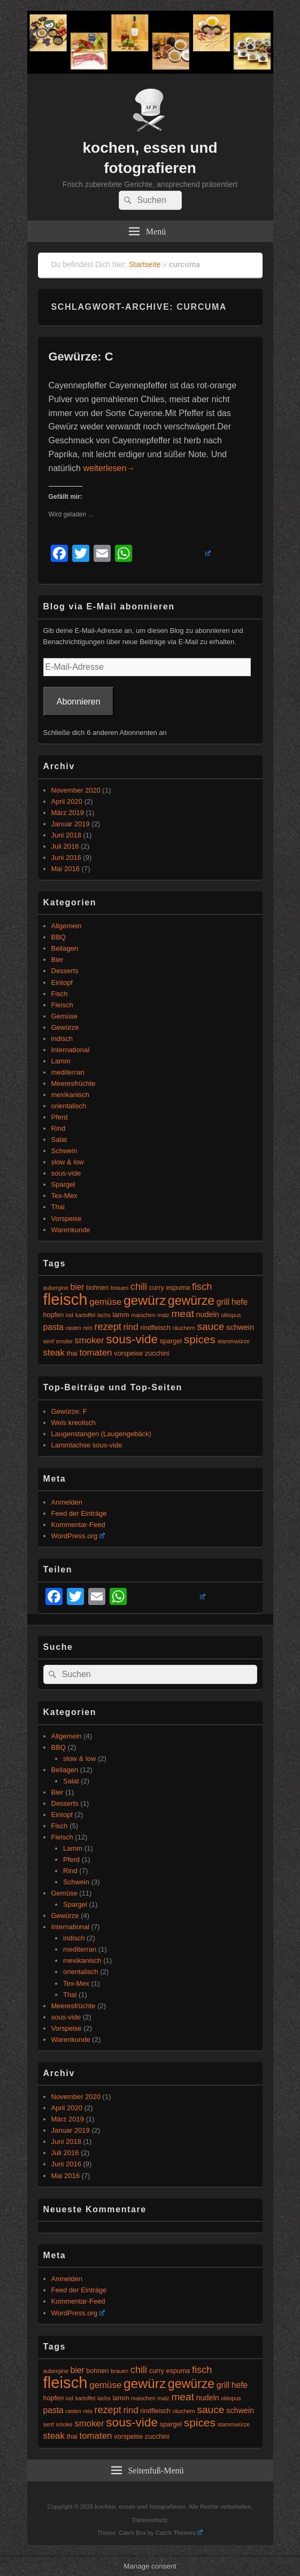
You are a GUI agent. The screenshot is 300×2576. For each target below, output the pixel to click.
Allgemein (66, 926)
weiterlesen (109, 468)
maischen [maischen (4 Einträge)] (143, 1315)
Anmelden (67, 1502)
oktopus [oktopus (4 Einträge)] (231, 1315)
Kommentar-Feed (78, 1525)
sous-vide (66, 1173)
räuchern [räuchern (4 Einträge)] (184, 1328)
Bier (57, 960)
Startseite (144, 264)
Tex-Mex (64, 1196)
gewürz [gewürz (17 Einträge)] (145, 1300)
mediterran (67, 1072)
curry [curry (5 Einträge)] (156, 1287)
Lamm (61, 1061)
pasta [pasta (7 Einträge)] (53, 1327)
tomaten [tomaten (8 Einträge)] (95, 1353)
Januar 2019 (70, 824)
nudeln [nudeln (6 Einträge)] (207, 1314)
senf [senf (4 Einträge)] (48, 1341)
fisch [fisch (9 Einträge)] (202, 1286)
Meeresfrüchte (73, 1083)
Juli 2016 (65, 846)
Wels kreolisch (73, 1423)
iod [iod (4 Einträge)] (69, 1315)
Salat (59, 1140)
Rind (58, 1128)
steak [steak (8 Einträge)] (54, 1353)
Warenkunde (70, 1230)
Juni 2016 (66, 858)
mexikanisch (70, 1095)
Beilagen (65, 948)
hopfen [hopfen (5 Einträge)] (53, 1315)
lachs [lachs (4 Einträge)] (104, 1315)
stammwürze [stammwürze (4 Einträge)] (234, 1341)
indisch (62, 1039)
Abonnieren (79, 701)
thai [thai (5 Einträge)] (71, 1353)
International (70, 1050)
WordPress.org (78, 1536)
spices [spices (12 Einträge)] (200, 1339)
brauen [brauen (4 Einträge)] (119, 1288)
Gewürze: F (69, 1411)
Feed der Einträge (79, 1513)
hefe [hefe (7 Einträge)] (240, 1301)
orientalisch (69, 1106)
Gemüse (64, 1016)
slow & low (67, 1162)
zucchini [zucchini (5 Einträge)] (157, 1353)
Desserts (65, 971)
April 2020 (67, 801)
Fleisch (62, 1005)
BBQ (58, 937)
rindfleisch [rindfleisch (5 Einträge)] (155, 1328)
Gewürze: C (81, 356)
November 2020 (76, 790)
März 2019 (67, 813)
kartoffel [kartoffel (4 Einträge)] (85, 1315)
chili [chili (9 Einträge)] (138, 1286)
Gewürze (65, 1027)
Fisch (59, 994)
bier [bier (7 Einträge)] (77, 1286)
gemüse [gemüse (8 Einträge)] (105, 1302)
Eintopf (62, 982)
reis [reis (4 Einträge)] (88, 1328)
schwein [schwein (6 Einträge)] (240, 1327)
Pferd (59, 1117)
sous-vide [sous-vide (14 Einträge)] (132, 1339)
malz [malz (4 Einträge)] (163, 1315)
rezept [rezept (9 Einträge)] (107, 1326)
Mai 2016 (65, 869)
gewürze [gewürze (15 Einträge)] (191, 1300)
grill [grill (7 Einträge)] (223, 1301)
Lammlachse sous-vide (86, 1445)
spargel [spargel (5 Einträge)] (171, 1341)
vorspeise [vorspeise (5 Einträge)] (128, 1353)
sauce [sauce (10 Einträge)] (210, 1326)
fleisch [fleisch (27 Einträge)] (65, 1299)
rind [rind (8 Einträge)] (130, 1327)
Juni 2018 (66, 835)
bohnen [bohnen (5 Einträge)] (97, 1287)
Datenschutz (150, 2520)
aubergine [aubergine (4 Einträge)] (55, 1288)
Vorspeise (66, 1219)
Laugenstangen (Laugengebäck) (101, 1434)
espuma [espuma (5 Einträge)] (178, 1287)
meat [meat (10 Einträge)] (182, 1313)
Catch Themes (179, 2533)
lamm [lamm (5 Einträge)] (121, 1315)
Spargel (63, 1184)
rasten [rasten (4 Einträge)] (73, 1328)
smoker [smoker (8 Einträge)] (89, 1340)
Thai (58, 1207)
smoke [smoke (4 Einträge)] (64, 1341)
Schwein (64, 1151)
